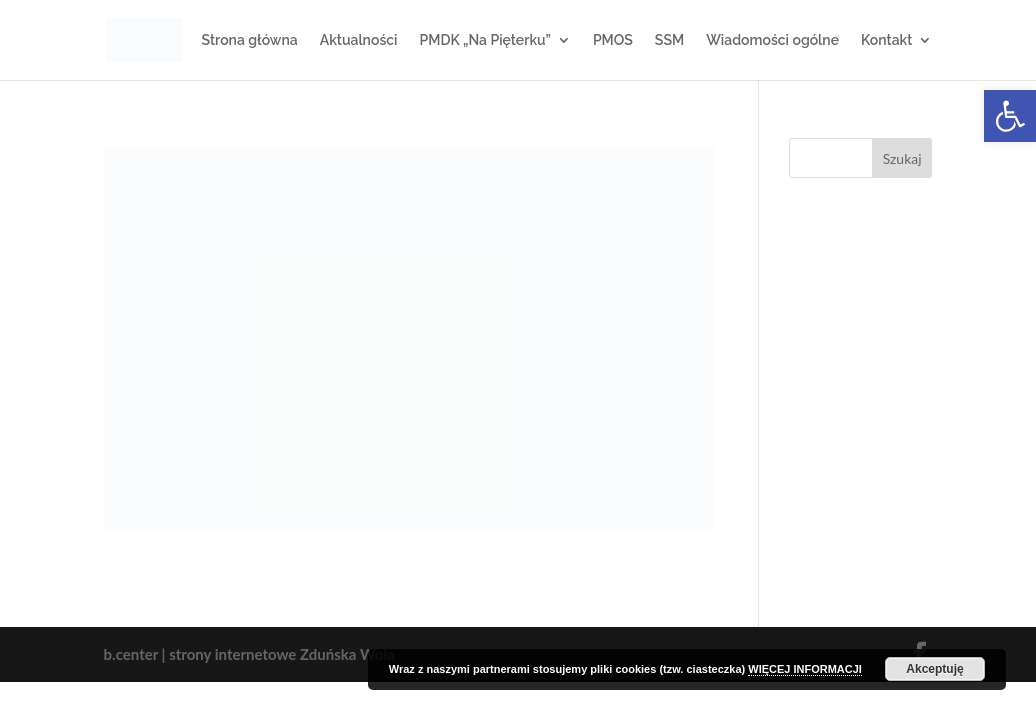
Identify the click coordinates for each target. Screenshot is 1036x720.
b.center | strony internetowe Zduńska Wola (249, 654)
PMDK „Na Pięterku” (485, 40)
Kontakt (886, 40)
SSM (669, 40)
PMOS (613, 40)
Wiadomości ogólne (772, 40)
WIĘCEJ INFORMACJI (805, 669)
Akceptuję (934, 669)
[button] (1010, 116)
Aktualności (359, 40)
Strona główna (250, 40)
